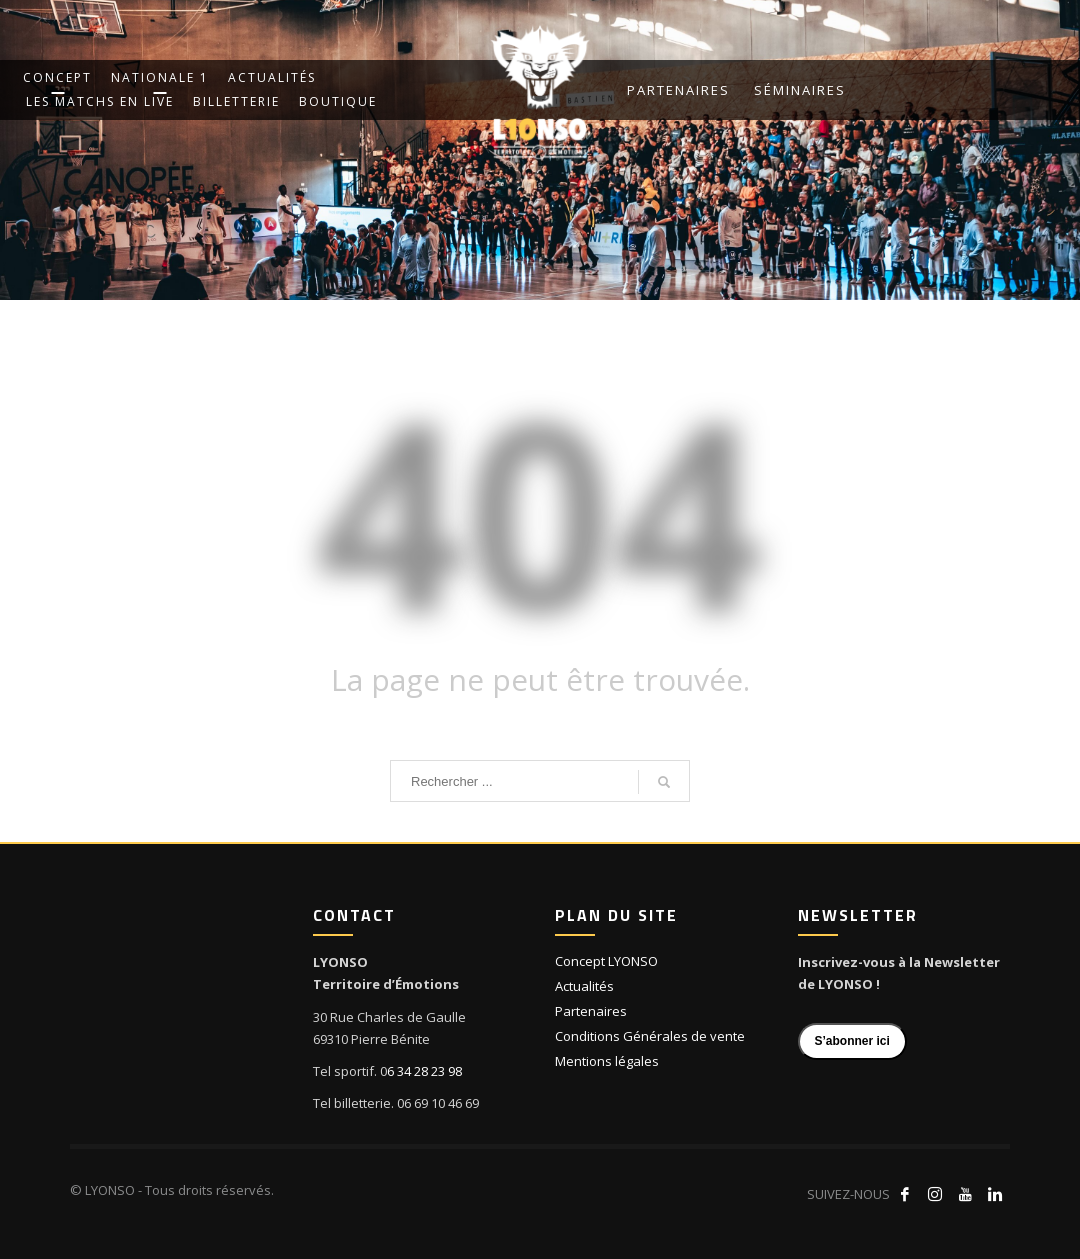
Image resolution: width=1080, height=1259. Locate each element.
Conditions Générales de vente (650, 1036)
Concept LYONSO (606, 961)
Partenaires (678, 90)
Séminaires (800, 90)
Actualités (584, 986)
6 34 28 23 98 (424, 1071)
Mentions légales (607, 1061)
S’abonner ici (852, 1041)
